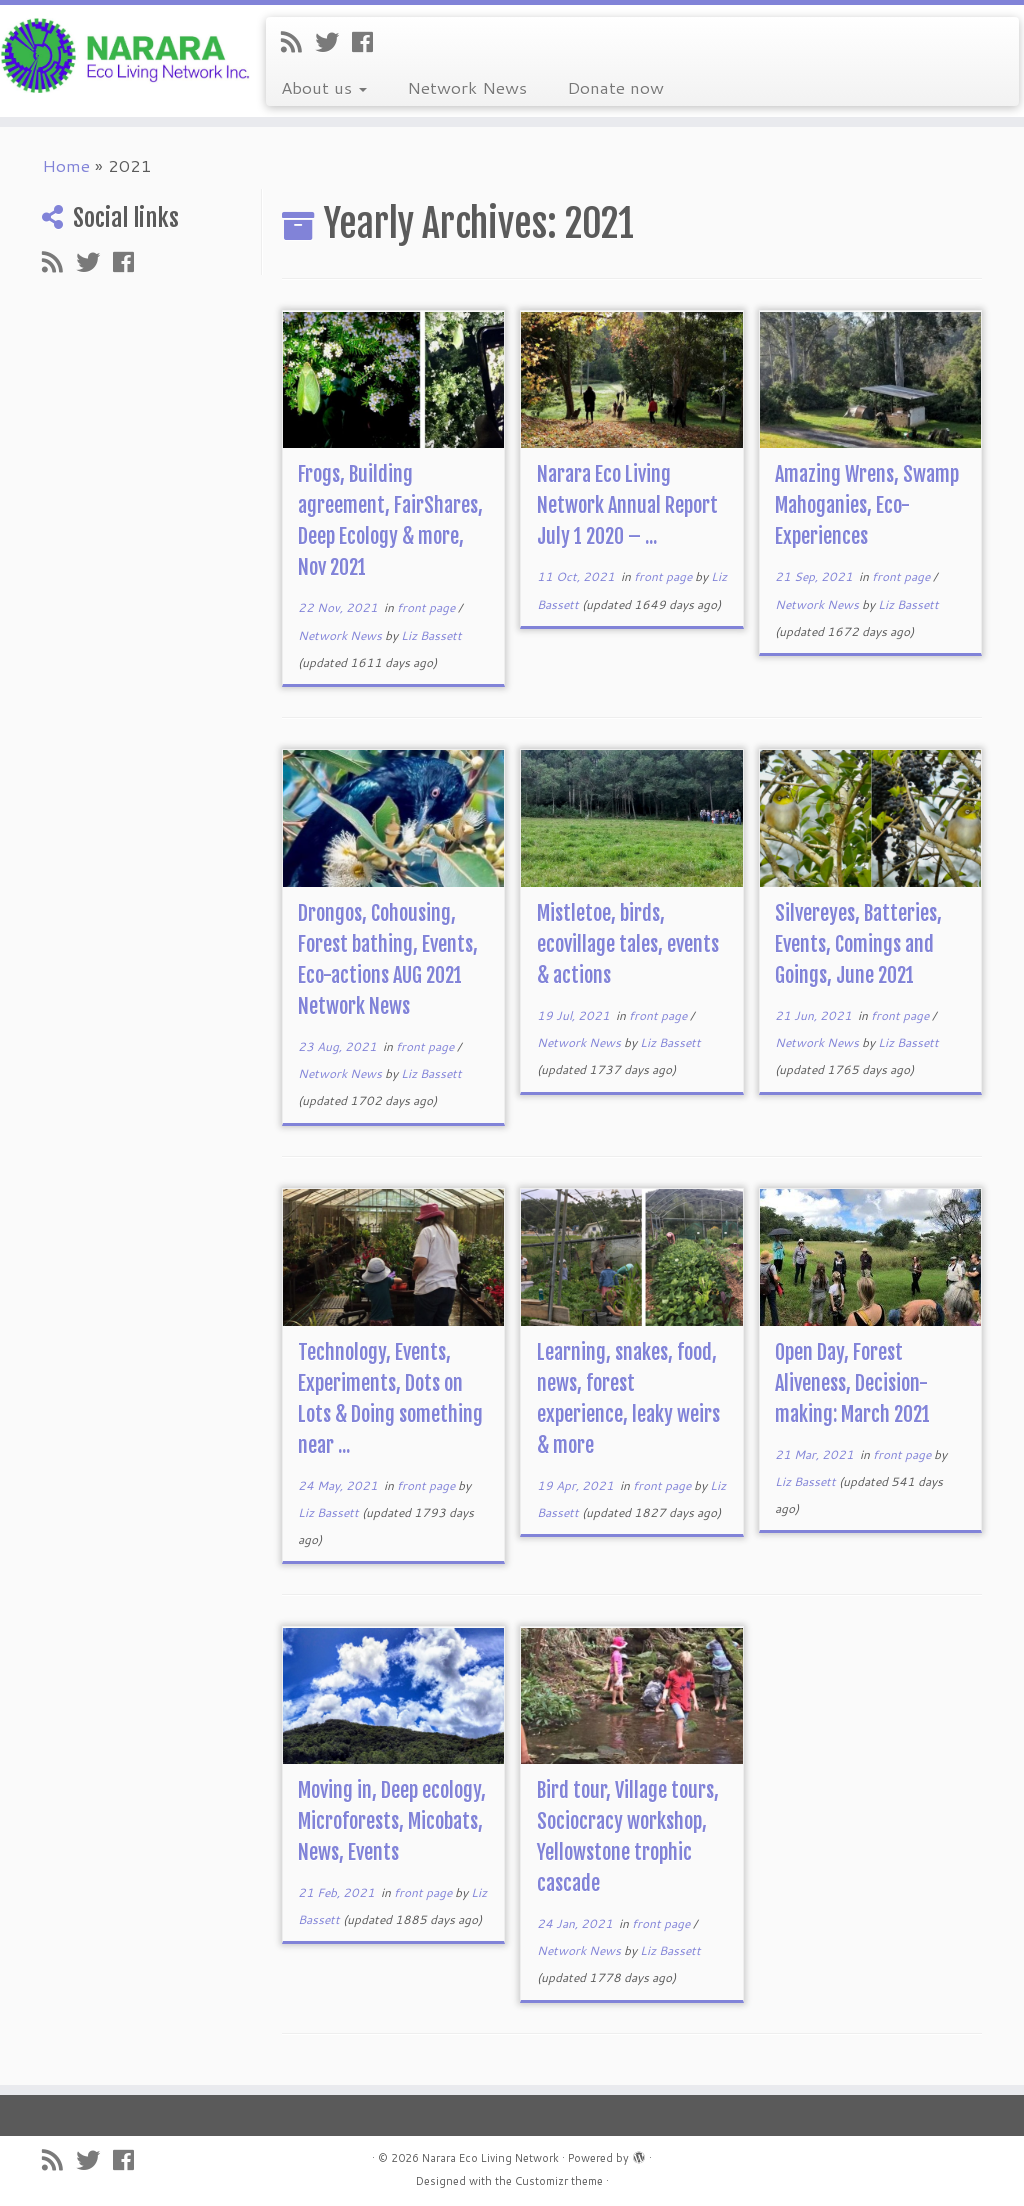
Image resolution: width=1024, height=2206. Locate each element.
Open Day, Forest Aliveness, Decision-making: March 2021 (852, 1383)
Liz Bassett (431, 635)
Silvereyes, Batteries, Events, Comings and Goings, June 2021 (858, 944)
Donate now (615, 87)
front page (427, 607)
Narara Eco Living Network (490, 2158)
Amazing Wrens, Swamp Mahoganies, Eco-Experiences (867, 505)
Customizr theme (559, 2181)
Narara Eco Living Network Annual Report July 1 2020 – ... (627, 505)
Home (66, 165)
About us (324, 87)
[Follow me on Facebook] (369, 42)
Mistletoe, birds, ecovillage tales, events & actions (628, 944)
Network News (467, 87)
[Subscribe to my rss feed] (298, 42)
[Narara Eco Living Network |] (120, 54)
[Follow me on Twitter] (333, 42)
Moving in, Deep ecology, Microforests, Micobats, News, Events (392, 1821)
